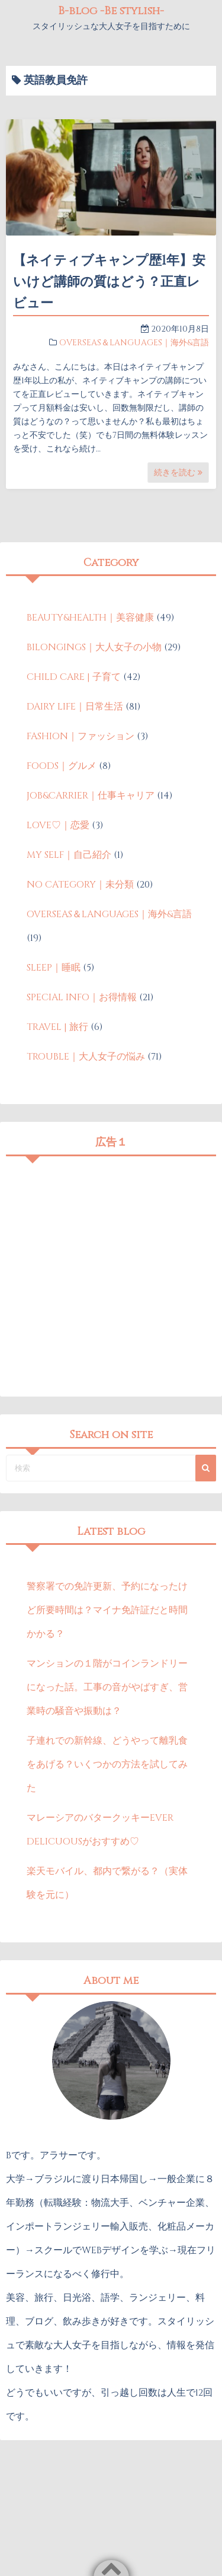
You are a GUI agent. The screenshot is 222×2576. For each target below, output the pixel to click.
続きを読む (178, 472)
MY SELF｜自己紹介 (69, 854)
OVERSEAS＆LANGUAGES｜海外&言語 (134, 342)
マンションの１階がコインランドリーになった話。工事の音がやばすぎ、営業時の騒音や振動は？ (107, 1687)
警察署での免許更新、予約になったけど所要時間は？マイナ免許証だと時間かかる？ (107, 1610)
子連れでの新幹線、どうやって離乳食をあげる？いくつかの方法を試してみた (107, 1764)
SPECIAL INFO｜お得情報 (82, 997)
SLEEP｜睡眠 (54, 967)
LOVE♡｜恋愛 (58, 825)
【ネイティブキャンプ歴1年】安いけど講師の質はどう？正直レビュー (109, 282)
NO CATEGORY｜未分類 (80, 884)
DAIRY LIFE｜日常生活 (75, 706)
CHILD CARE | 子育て (74, 676)
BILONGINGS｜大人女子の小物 (94, 647)
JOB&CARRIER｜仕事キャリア (91, 795)
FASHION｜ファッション (80, 736)
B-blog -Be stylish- (111, 11)
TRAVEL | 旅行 (57, 1026)
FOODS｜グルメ (61, 765)
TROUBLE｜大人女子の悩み (86, 1056)
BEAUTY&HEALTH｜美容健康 (90, 617)
